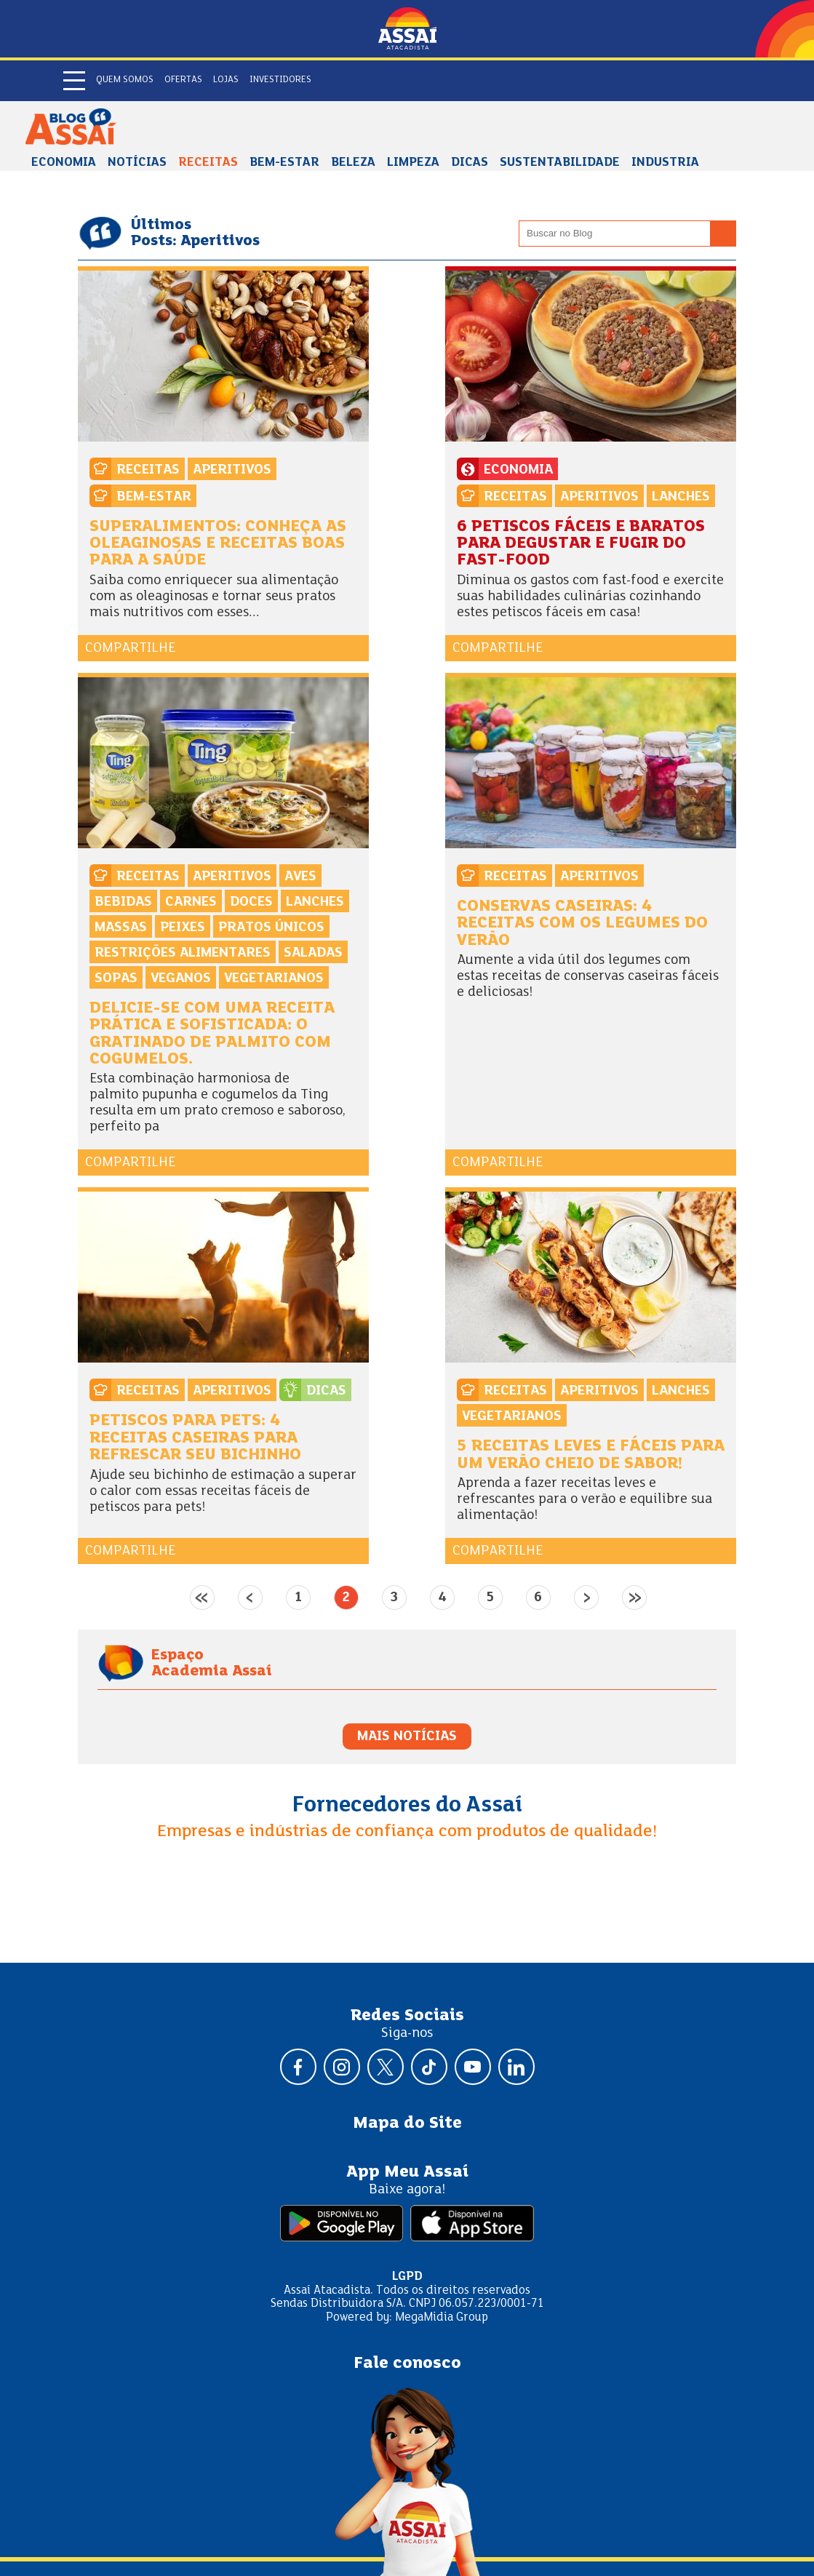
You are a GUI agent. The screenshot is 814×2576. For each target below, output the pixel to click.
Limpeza (413, 163)
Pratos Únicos (271, 927)
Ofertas (183, 80)
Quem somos (124, 80)
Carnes (191, 902)
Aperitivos (232, 470)
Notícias (137, 163)
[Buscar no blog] (723, 233)
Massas (121, 927)
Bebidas (123, 902)
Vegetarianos (274, 978)
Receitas (208, 163)
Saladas (313, 953)
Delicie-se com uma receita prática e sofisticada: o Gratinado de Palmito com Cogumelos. (212, 1034)
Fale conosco (407, 2363)
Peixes (182, 927)
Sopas (116, 978)
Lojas (226, 80)
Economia (63, 163)
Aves (300, 876)
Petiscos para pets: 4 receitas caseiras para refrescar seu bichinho (195, 1438)
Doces (251, 902)
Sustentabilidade (560, 163)
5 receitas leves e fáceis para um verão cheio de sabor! (591, 1455)
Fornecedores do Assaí (407, 1805)
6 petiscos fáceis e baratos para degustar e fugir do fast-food (581, 544)
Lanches (681, 497)
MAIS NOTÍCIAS (407, 1736)
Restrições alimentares (183, 953)
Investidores (280, 80)
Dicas (469, 163)
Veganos (181, 978)
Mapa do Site (407, 2123)
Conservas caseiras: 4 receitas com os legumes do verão (582, 923)
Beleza (353, 163)
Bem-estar (284, 163)
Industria (665, 163)
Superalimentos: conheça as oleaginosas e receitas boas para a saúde (217, 544)
